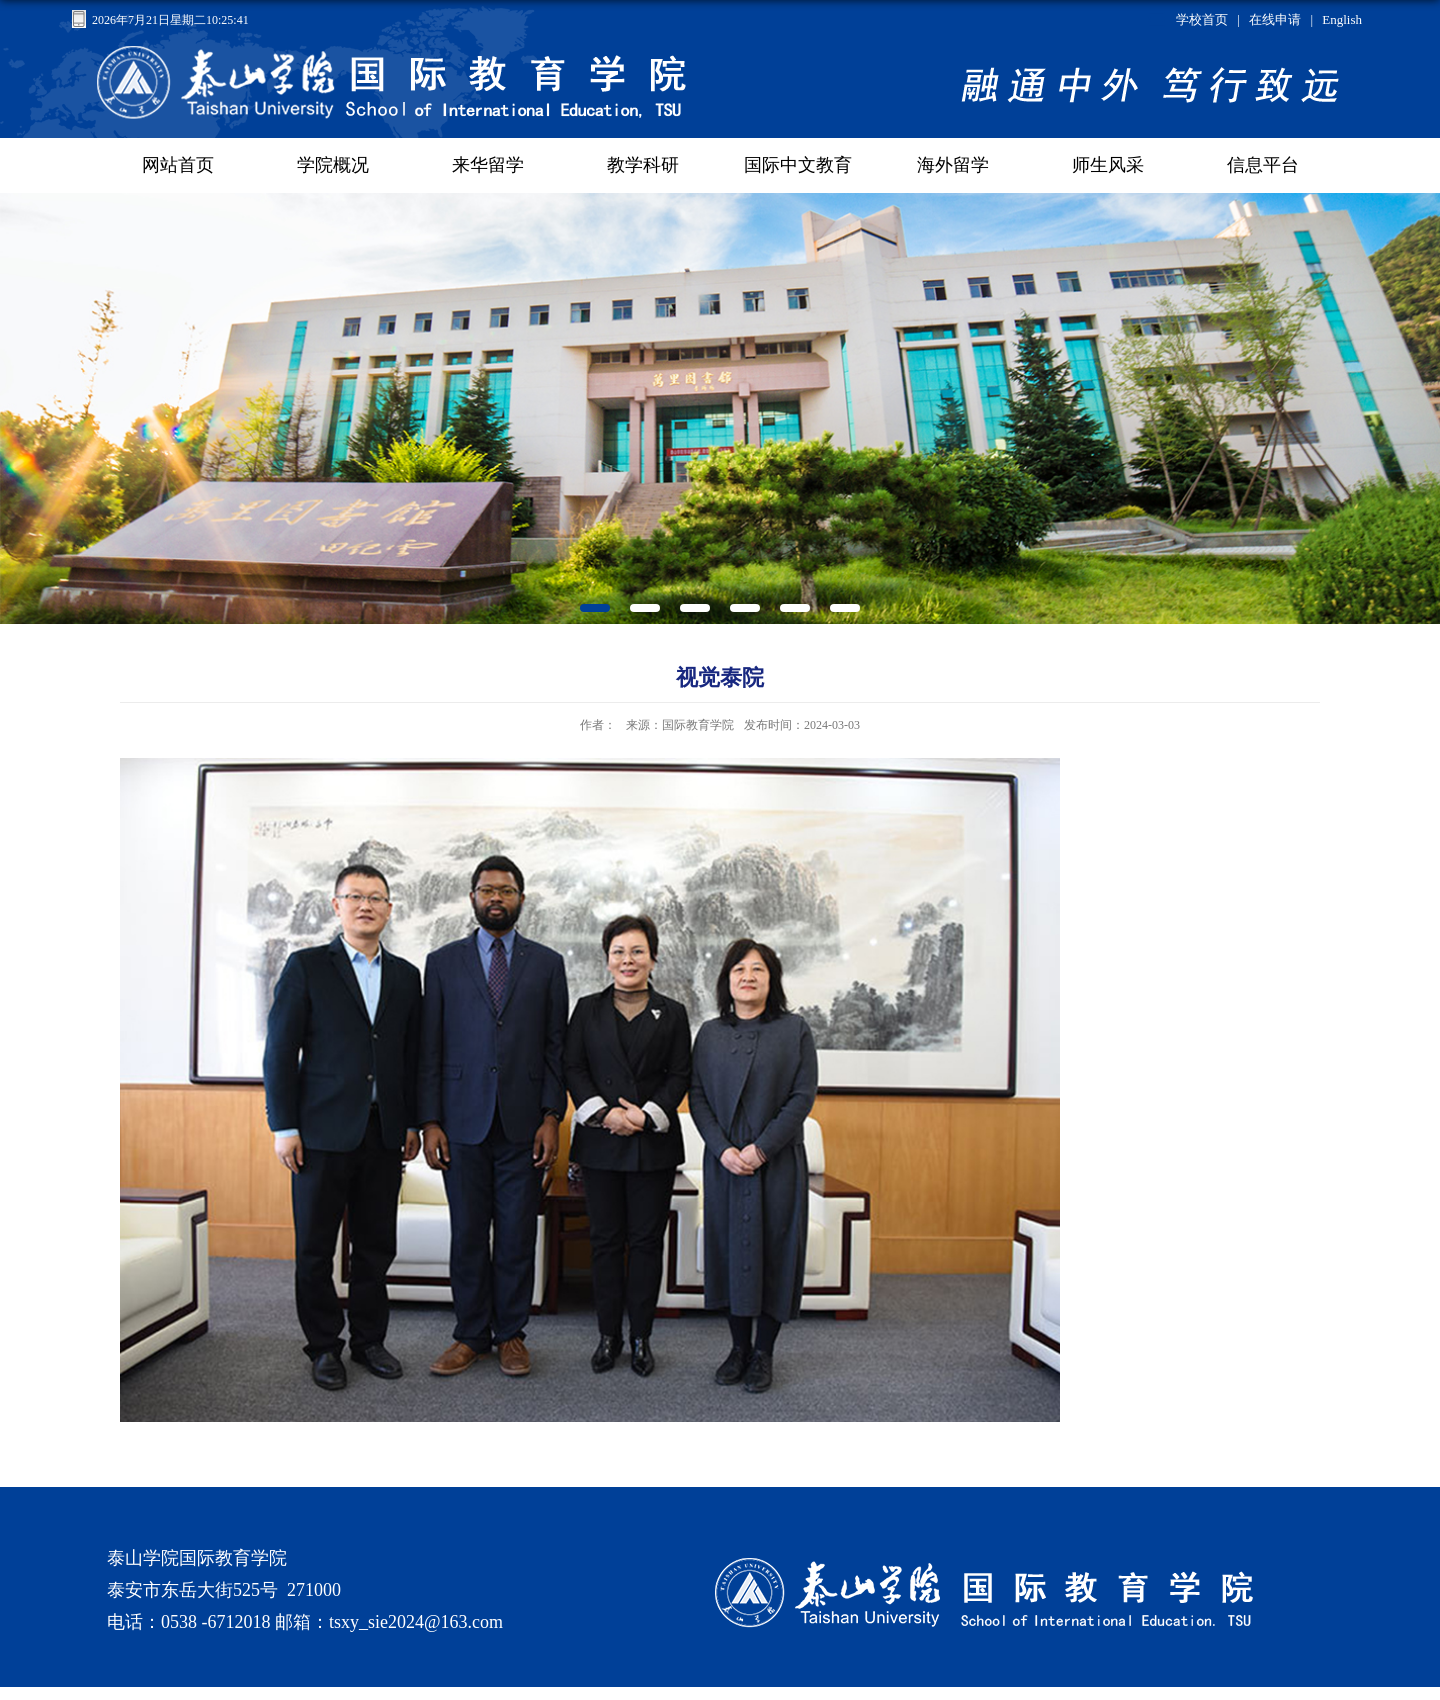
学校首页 (1202, 19)
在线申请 (1275, 19)
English (1342, 19)
